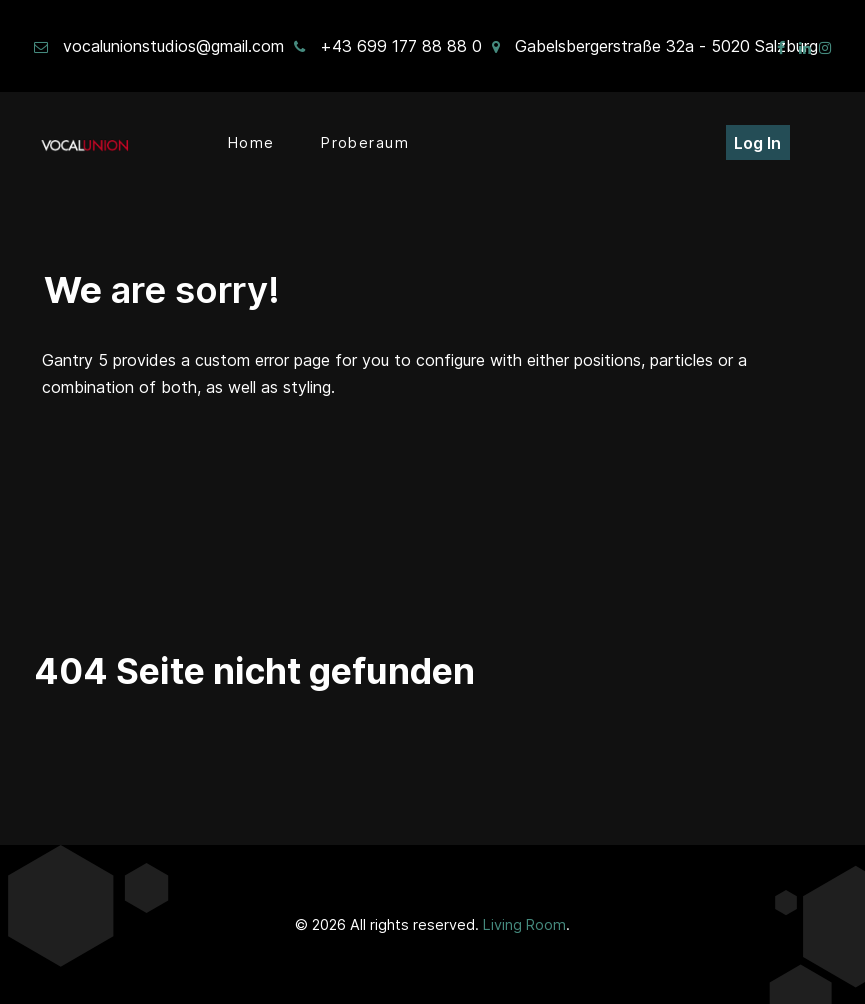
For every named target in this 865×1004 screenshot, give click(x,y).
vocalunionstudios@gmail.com (173, 46)
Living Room (524, 924)
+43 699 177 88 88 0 (401, 46)
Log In (757, 143)
